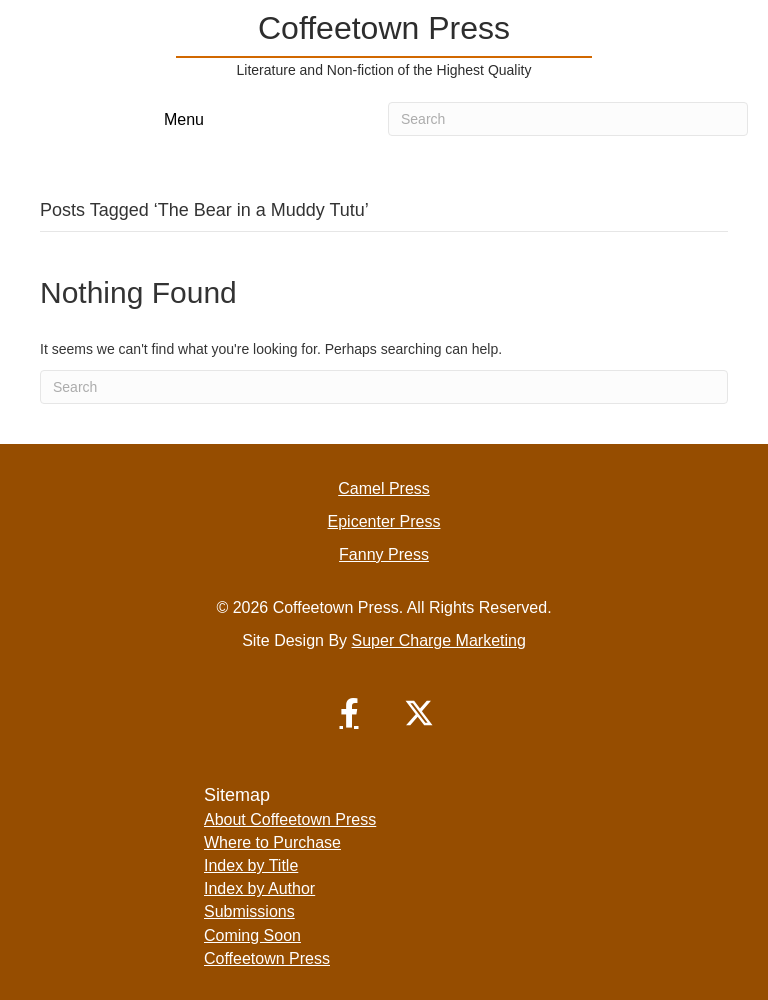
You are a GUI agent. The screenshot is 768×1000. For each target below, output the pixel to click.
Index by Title (251, 865)
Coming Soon (252, 935)
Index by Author (259, 888)
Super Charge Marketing (439, 640)
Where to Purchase (272, 842)
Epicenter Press (384, 521)
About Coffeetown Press (290, 819)
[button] (349, 713)
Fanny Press (384, 554)
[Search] (568, 119)
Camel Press (384, 488)
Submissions (249, 911)
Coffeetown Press (267, 958)
